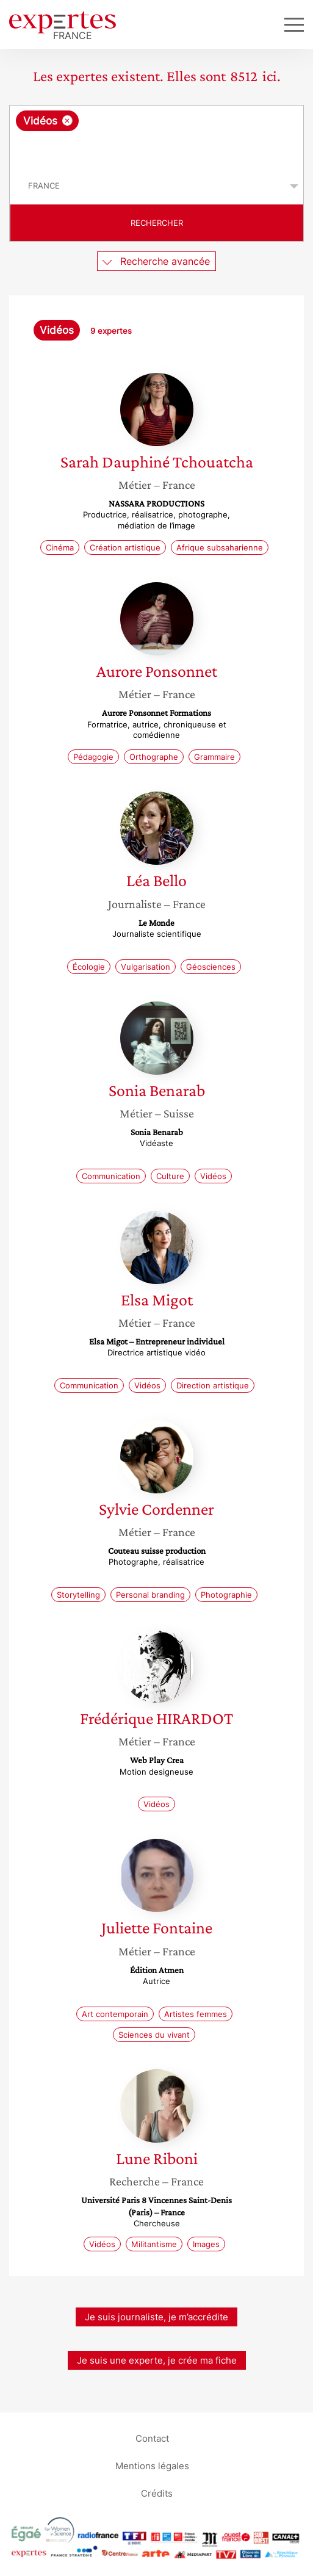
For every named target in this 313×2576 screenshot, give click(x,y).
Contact (152, 2438)
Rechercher (157, 223)
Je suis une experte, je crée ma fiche (157, 2360)
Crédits (157, 2493)
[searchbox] (157, 149)
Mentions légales (152, 2466)
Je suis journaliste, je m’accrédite (156, 2317)
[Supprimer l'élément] (67, 120)
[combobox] (156, 137)
